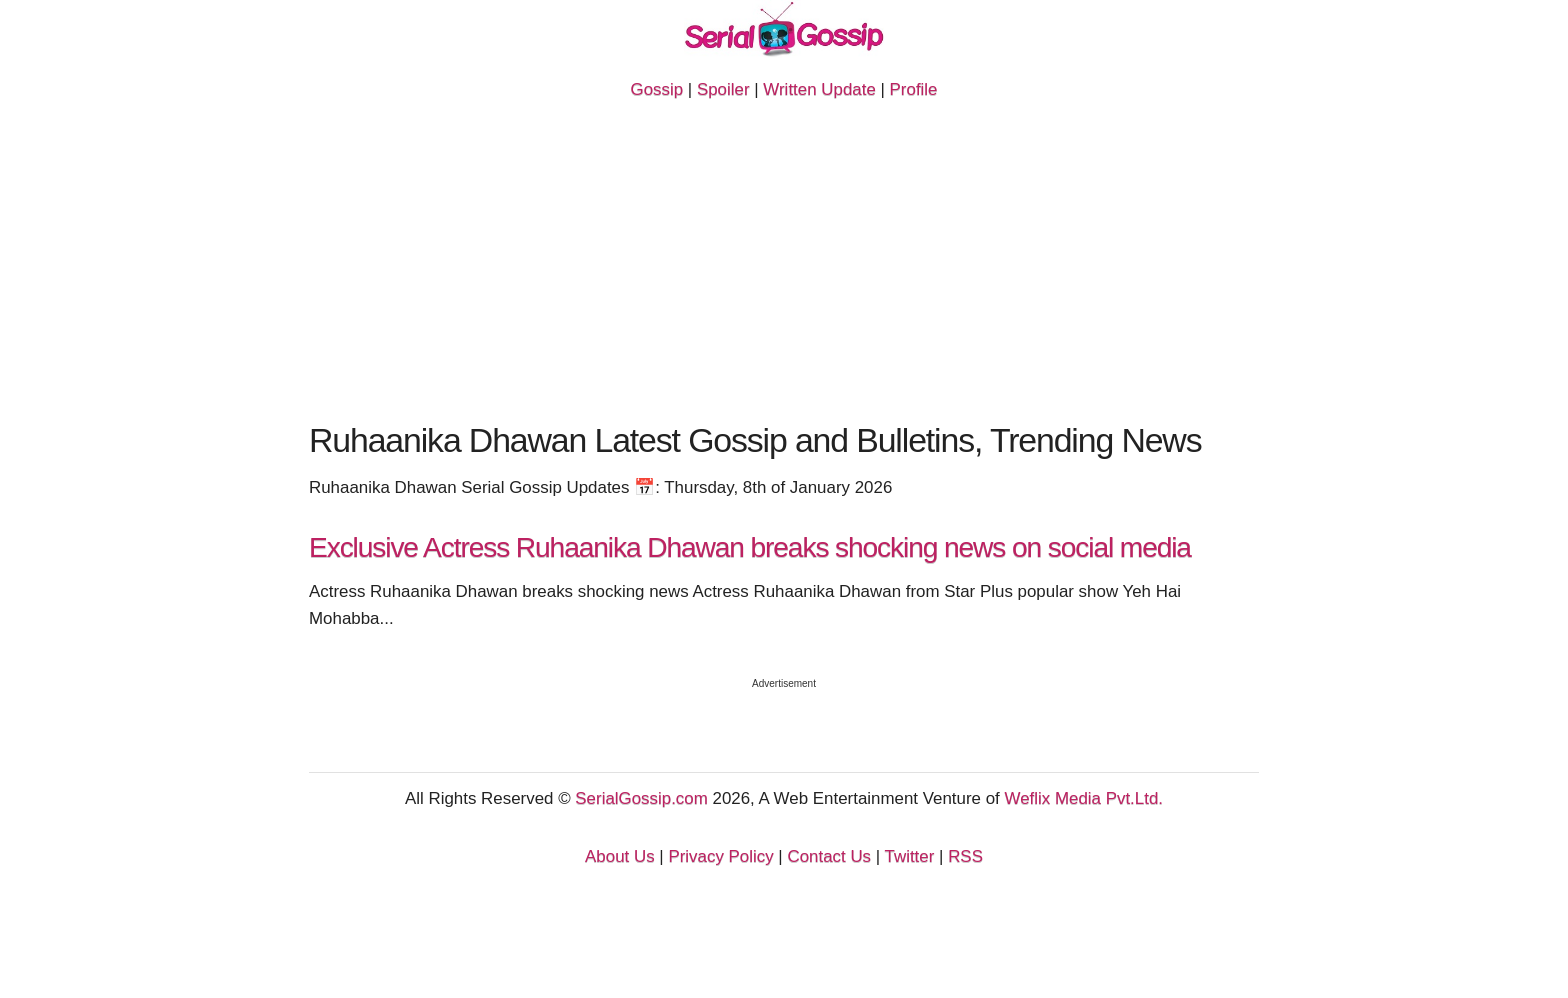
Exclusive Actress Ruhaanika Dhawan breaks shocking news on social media (750, 547)
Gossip (656, 89)
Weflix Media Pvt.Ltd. (1084, 798)
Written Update (819, 89)
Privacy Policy (720, 856)
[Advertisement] (784, 267)
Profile (914, 89)
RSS (965, 856)
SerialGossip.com (641, 798)
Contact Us (829, 856)
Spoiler (723, 89)
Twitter (910, 856)
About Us (620, 856)
